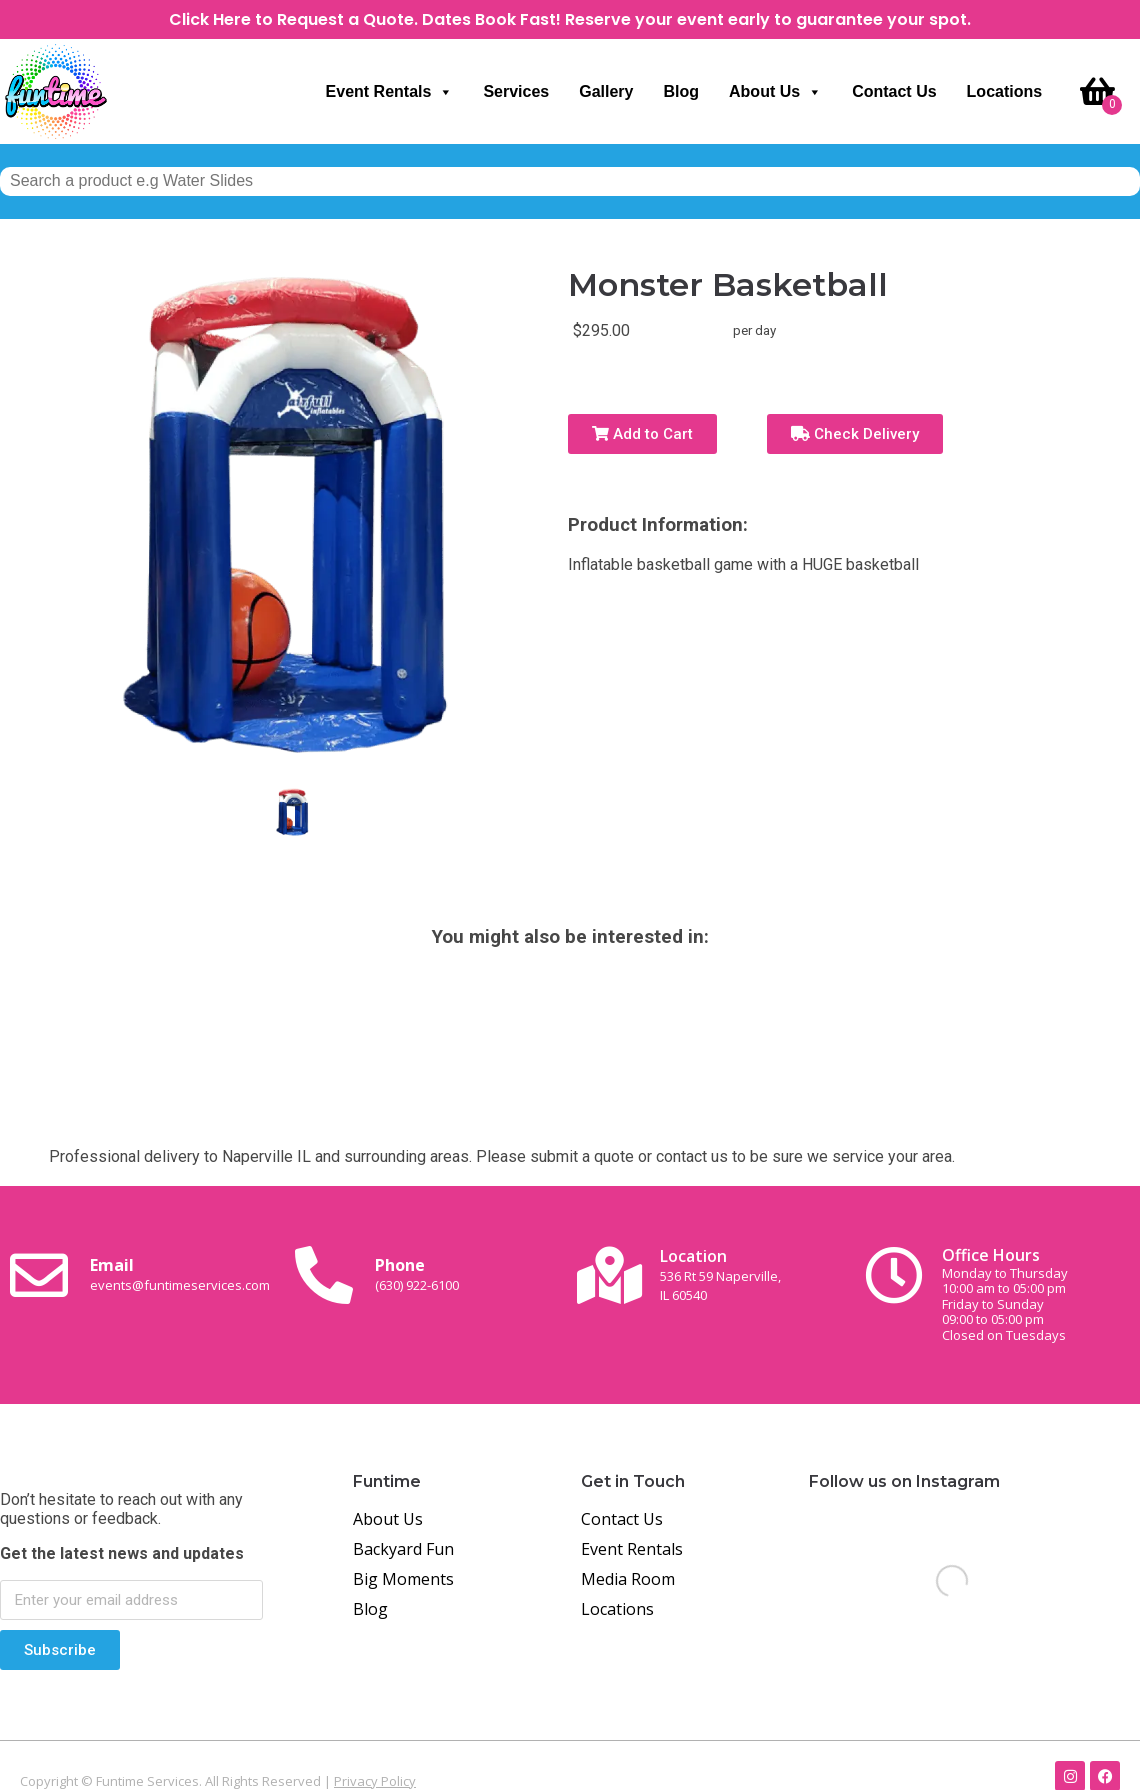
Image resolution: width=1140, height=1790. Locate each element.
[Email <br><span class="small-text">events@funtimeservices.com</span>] (39, 1275)
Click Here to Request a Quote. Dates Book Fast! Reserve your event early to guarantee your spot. (570, 19)
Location (720, 1274)
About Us (775, 92)
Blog (681, 91)
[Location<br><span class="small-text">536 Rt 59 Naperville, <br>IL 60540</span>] (609, 1275)
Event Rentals (390, 92)
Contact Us (894, 91)
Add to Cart (642, 434)
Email (180, 1274)
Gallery (606, 91)
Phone (417, 1274)
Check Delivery (855, 434)
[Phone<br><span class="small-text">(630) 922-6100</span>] (324, 1275)
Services (516, 91)
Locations (1005, 91)
